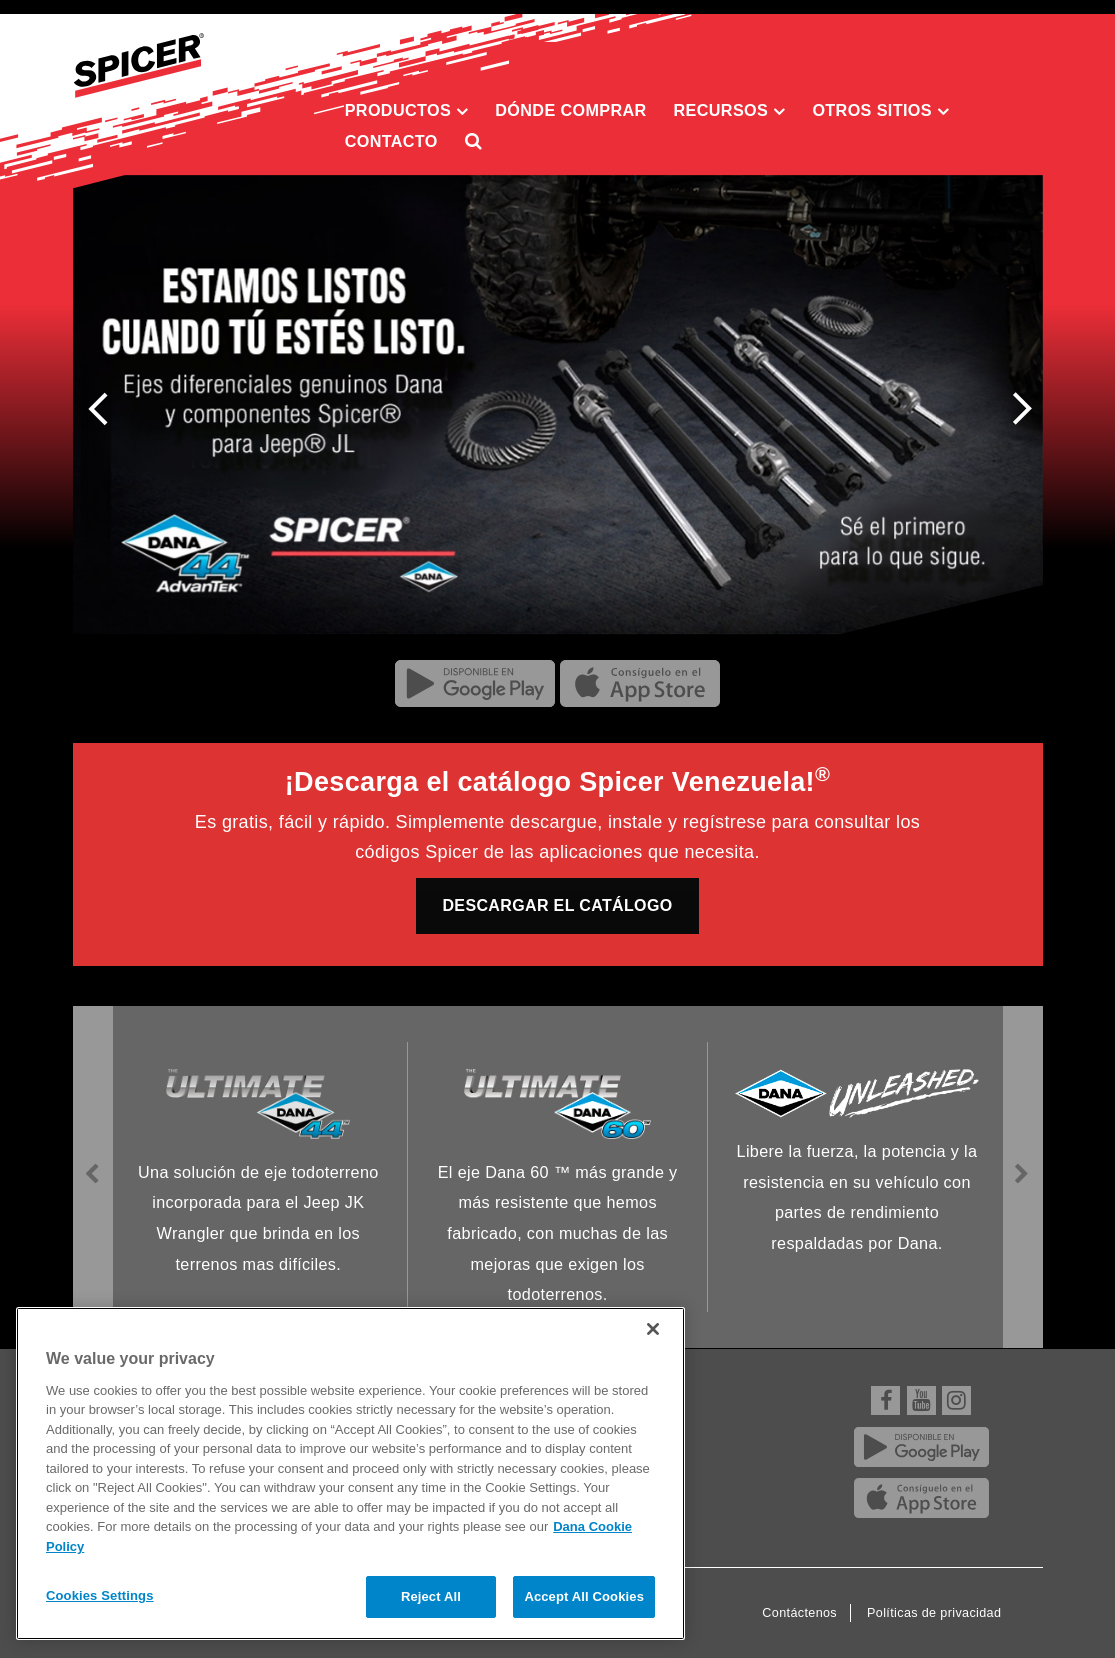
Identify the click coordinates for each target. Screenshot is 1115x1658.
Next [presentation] (1015, 412)
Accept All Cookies (584, 1596)
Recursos (730, 111)
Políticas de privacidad (934, 1613)
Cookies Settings (100, 1595)
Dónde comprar (570, 110)
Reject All (431, 1596)
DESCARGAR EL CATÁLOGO (557, 905)
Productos (407, 111)
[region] (350, 1473)
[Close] (653, 1329)
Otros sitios (880, 111)
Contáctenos (799, 1613)
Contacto (391, 141)
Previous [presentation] (104, 405)
